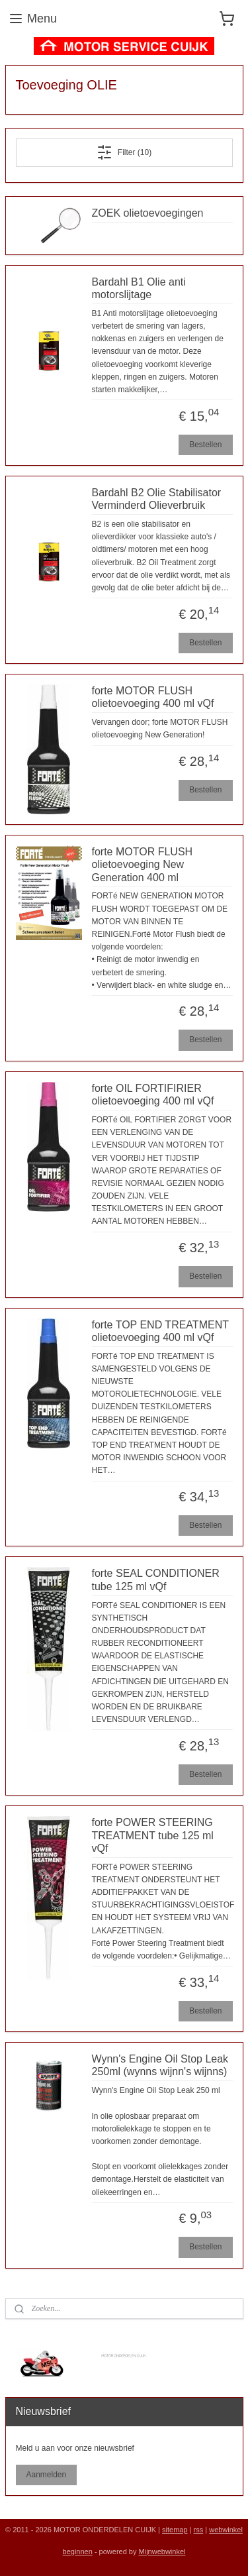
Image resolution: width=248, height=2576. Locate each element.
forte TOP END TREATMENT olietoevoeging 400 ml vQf (160, 1331)
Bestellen (205, 444)
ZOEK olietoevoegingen (148, 213)
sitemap (175, 2530)
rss (199, 2530)
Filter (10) (124, 152)
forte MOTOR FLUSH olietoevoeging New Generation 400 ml (142, 864)
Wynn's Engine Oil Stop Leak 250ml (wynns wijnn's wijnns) (160, 2065)
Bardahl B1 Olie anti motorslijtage (139, 288)
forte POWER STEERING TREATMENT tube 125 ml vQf (153, 1835)
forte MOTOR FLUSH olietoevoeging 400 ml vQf (153, 697)
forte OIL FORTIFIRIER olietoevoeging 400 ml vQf (153, 1094)
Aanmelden (46, 2474)
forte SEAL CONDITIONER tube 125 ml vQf (156, 1580)
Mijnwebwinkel (162, 2551)
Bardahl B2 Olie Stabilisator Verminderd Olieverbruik (157, 499)
